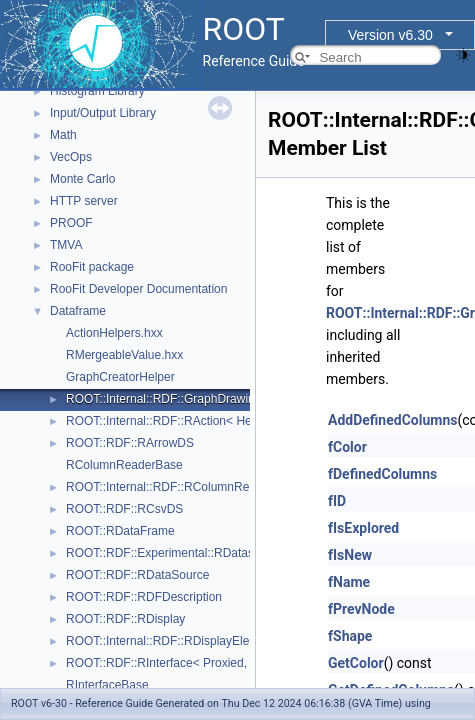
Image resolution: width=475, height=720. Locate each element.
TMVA (66, 245)
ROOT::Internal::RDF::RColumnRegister (172, 487)
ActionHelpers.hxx (114, 333)
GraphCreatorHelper (120, 377)
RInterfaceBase (107, 685)
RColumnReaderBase (124, 465)
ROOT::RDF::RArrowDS (130, 443)
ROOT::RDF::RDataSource (137, 575)
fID (337, 501)
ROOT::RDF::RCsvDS (124, 509)
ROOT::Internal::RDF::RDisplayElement (171, 641)
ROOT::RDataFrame (120, 531)
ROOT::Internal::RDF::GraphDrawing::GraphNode (198, 399)
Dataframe (78, 311)
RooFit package (92, 267)
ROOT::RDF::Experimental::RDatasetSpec (178, 553)
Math (63, 135)
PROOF (71, 223)
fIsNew (350, 555)
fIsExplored (363, 528)
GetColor (356, 663)
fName (349, 582)
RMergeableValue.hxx (124, 355)
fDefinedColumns (382, 474)
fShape (350, 636)
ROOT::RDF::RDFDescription (144, 597)
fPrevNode (361, 609)
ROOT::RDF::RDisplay (125, 619)
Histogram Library (97, 91)
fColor (347, 447)
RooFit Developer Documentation (138, 289)
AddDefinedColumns (392, 420)
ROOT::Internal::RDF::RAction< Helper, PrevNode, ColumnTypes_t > (248, 421)
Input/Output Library (103, 113)
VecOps (71, 157)
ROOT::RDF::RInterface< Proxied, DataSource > (195, 663)
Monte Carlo (82, 179)
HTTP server (84, 201)
